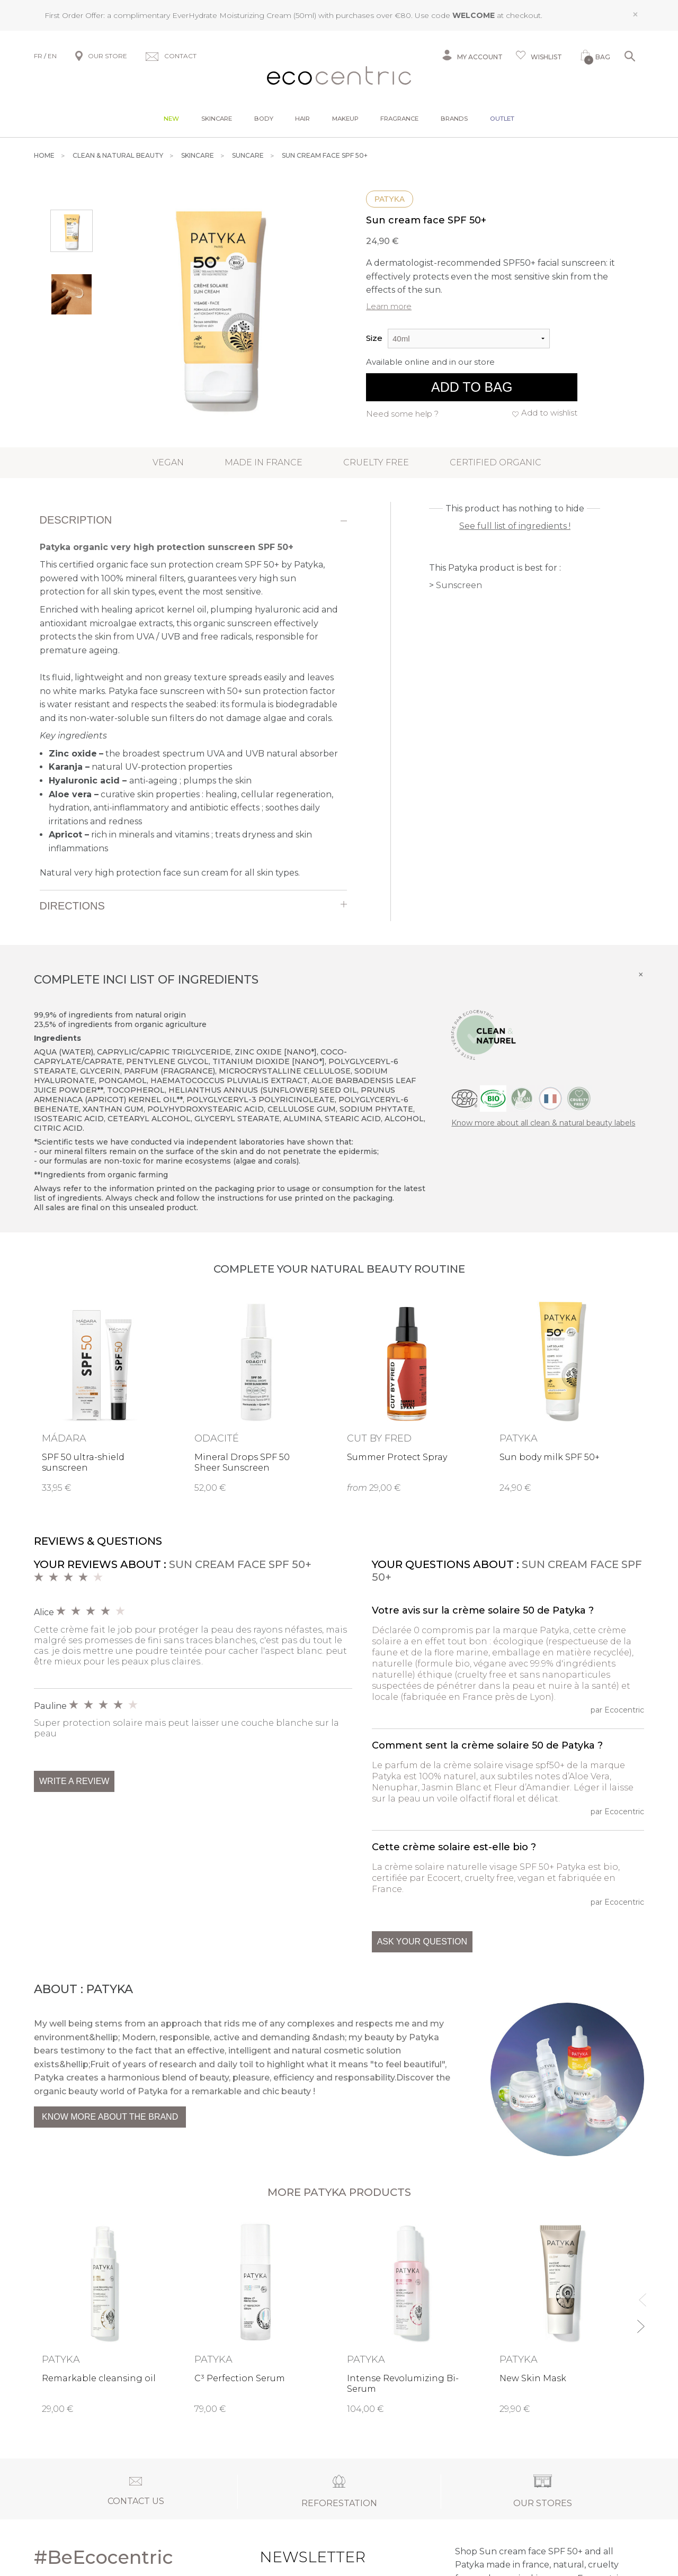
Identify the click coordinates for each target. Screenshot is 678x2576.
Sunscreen (459, 585)
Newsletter (292, 2557)
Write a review (74, 1781)
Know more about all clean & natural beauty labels (543, 1123)
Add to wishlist (549, 413)
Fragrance (399, 118)
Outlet (502, 118)
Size (374, 338)
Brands (454, 118)
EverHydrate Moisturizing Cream (231, 15)
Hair (302, 118)
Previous (640, 2295)
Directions (72, 906)
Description (76, 520)
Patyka (389, 198)
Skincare (216, 118)
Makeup (345, 118)
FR (38, 56)
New (171, 118)
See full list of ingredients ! (514, 526)
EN (52, 56)
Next (640, 2321)
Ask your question (422, 1941)
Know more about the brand (110, 2116)
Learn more (389, 306)
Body (263, 118)
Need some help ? (402, 414)
